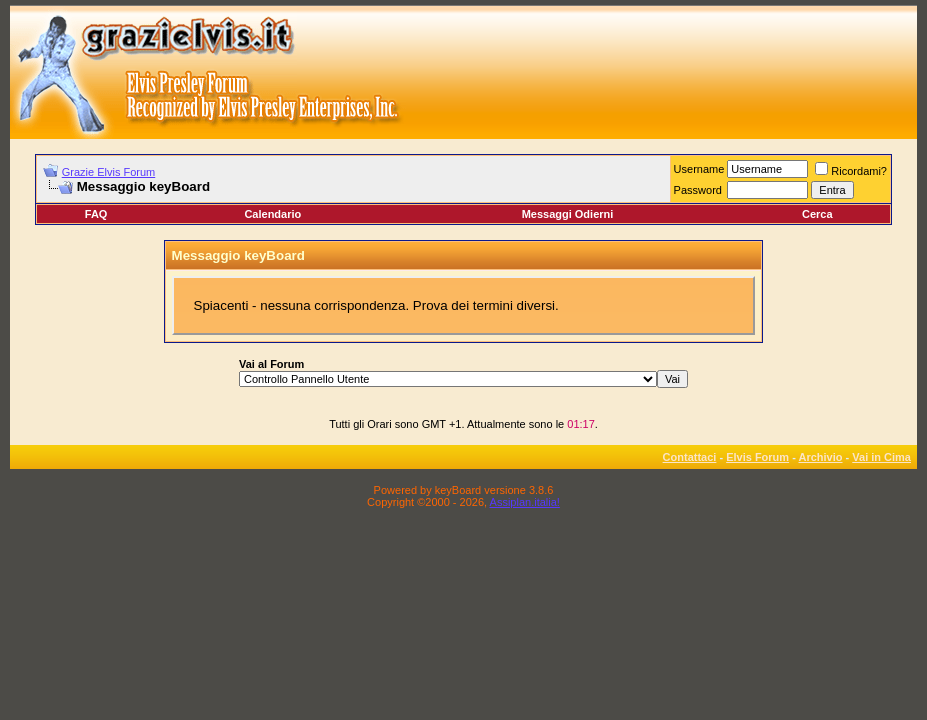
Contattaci (690, 457)
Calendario (272, 214)
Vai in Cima (881, 457)
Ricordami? (851, 171)
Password (698, 190)
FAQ (96, 214)
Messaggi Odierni (568, 214)
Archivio (821, 457)
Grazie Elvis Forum (109, 172)
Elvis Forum (757, 457)
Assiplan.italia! (525, 502)
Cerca (817, 214)
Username (699, 169)
